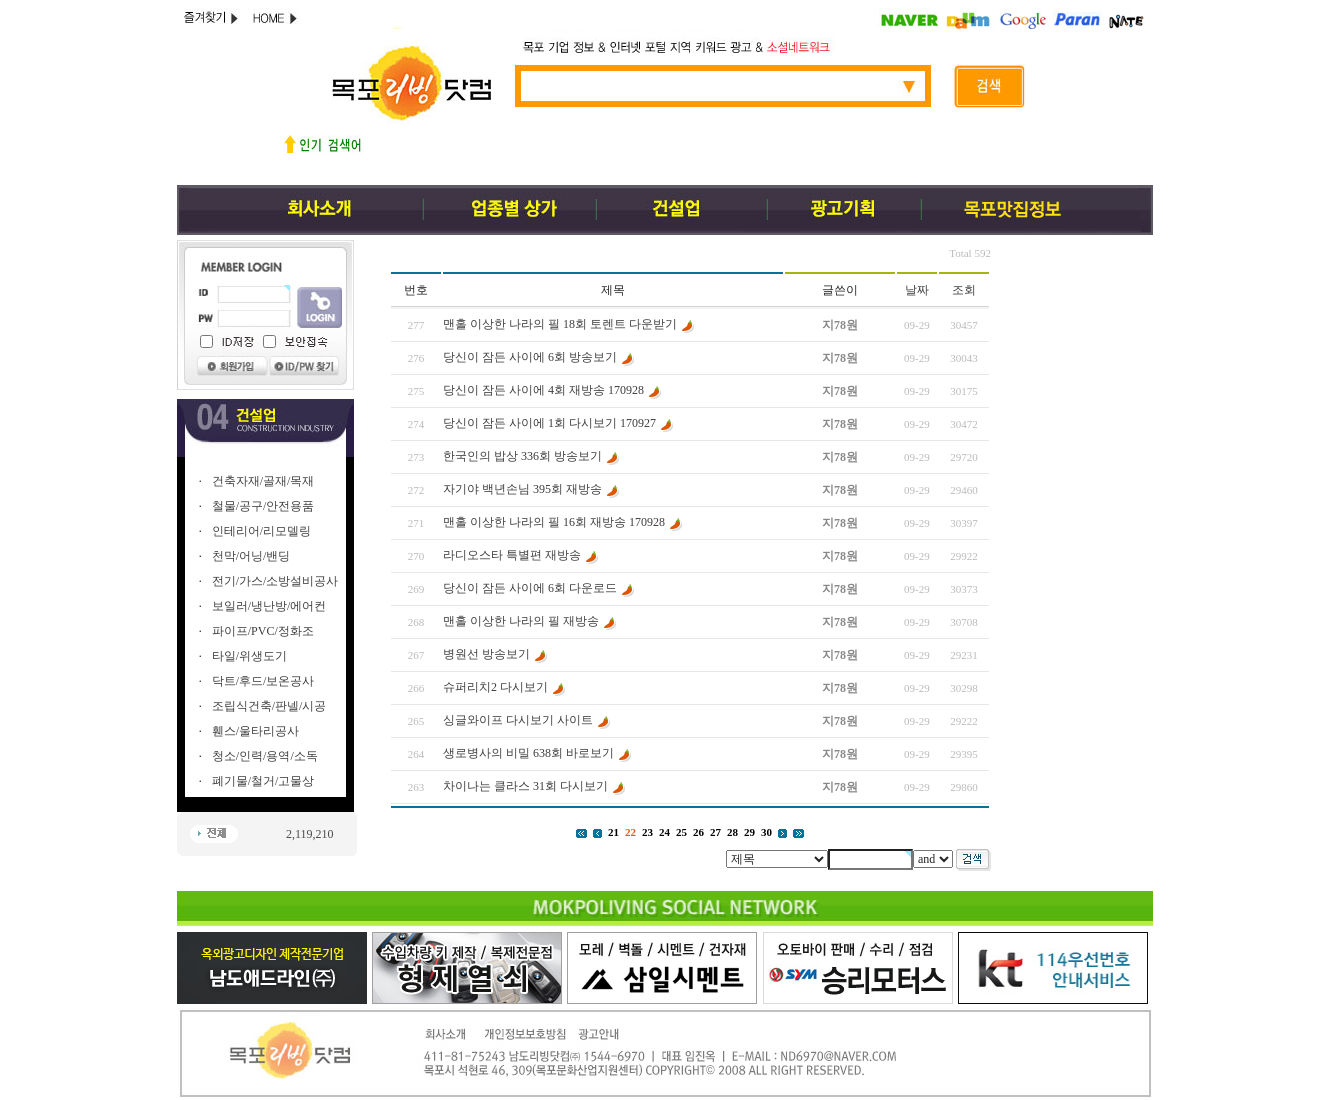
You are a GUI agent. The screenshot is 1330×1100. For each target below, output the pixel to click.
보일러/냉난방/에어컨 (269, 606)
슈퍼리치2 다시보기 (495, 687)
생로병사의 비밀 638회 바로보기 (528, 753)
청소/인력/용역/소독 (265, 756)
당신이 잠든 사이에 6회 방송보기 (530, 357)
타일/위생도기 (249, 656)
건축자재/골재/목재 (263, 481)
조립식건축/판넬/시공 (269, 706)
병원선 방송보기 (486, 654)
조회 (964, 290)
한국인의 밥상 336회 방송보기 (522, 456)
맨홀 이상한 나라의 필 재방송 (521, 621)
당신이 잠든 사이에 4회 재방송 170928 (543, 390)
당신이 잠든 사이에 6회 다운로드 (530, 588)
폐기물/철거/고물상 (263, 781)
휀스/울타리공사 (255, 731)
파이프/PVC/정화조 (263, 631)
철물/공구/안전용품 (263, 506)
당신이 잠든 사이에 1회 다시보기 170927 (549, 423)
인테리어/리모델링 (261, 531)
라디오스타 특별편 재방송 (512, 555)
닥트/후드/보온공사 (263, 681)
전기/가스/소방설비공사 (275, 581)
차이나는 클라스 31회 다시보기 (525, 786)
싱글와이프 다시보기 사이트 (518, 720)
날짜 (917, 290)
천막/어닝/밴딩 (251, 556)
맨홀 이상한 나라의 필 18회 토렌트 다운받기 (560, 324)
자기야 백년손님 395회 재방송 (524, 489)
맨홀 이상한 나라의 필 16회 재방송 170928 (554, 522)
